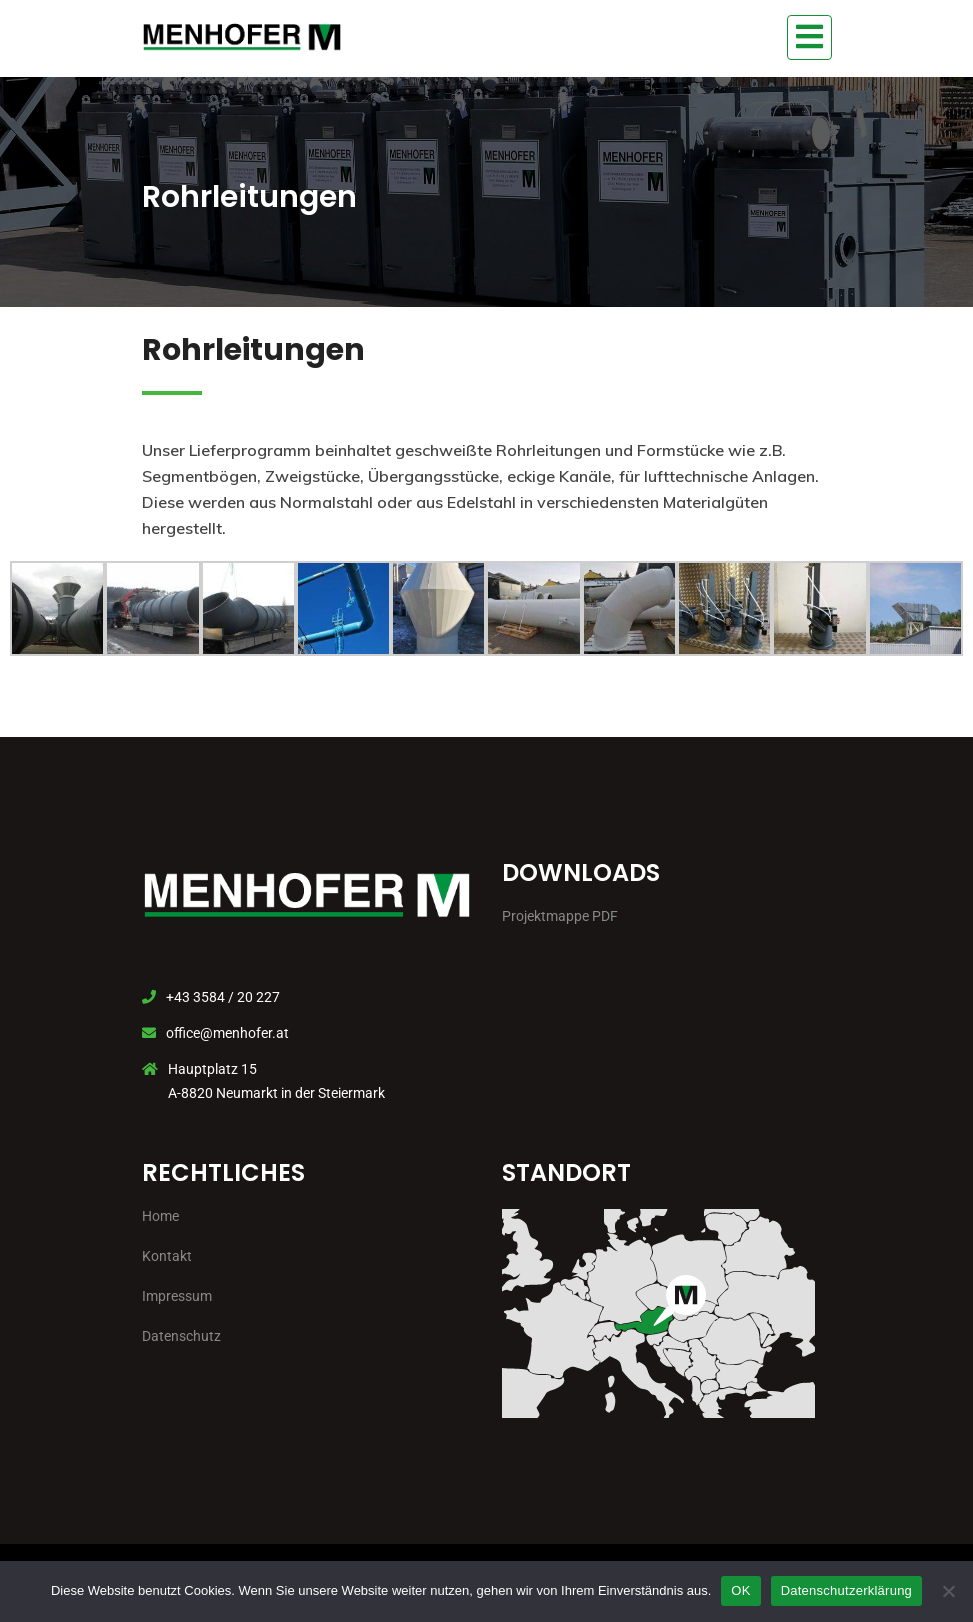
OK (740, 1590)
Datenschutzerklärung (846, 1590)
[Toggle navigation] (809, 37)
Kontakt (167, 1256)
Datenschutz (181, 1336)
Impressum (177, 1296)
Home (160, 1216)
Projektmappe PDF (560, 916)
